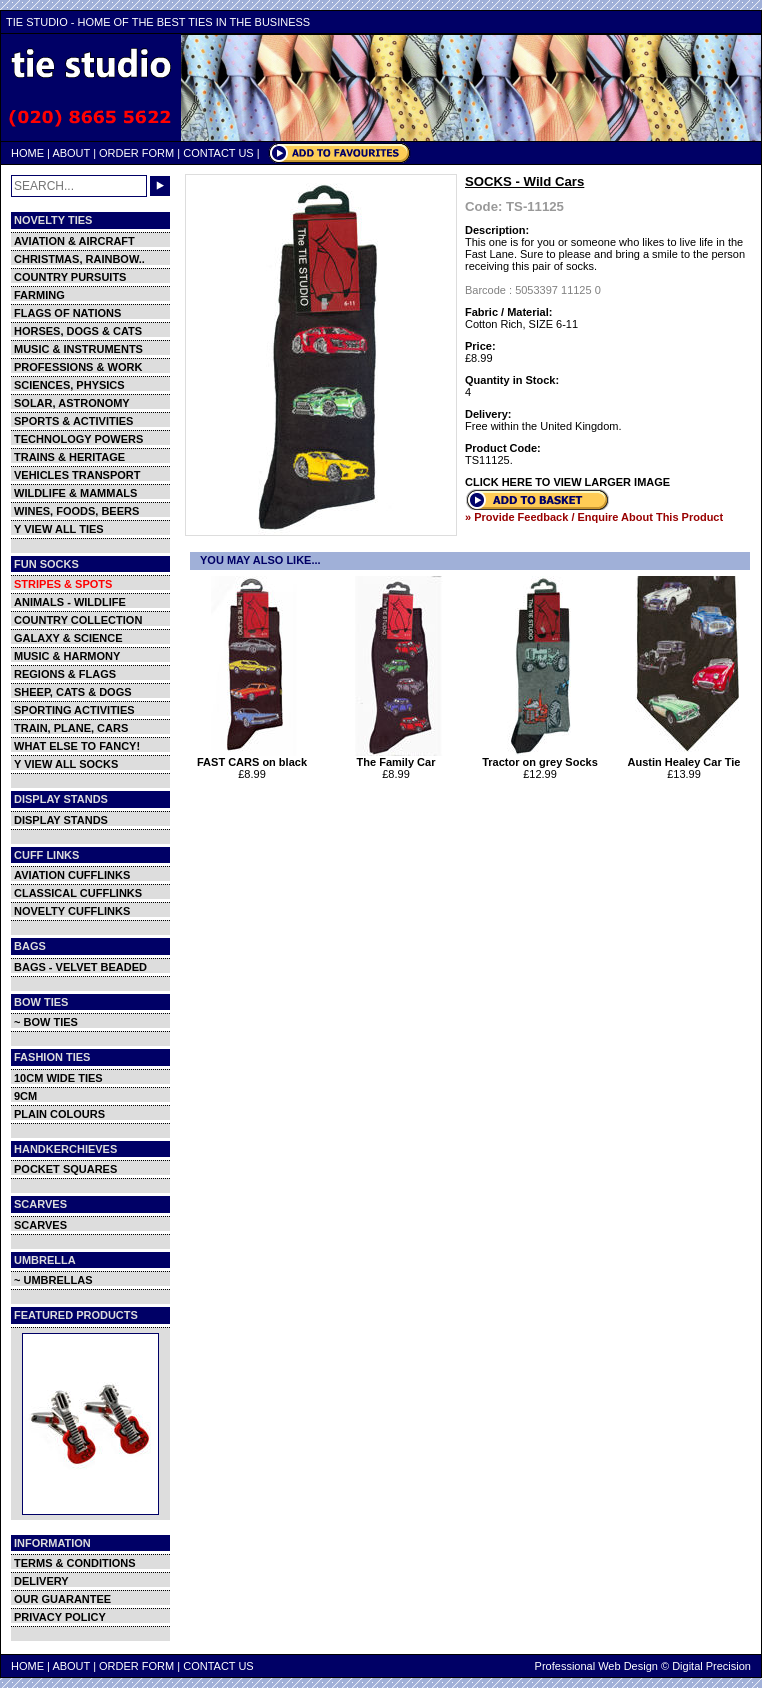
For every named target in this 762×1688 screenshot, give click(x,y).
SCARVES (40, 1225)
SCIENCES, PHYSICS (69, 385)
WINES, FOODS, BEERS (76, 511)
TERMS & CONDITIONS (75, 1563)
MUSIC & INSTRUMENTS (78, 349)
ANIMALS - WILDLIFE (70, 602)
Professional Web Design (596, 1666)
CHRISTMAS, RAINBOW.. (79, 259)
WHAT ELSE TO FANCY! (77, 746)
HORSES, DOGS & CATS (78, 331)
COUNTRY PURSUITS (70, 277)
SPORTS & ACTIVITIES (73, 421)
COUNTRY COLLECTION (78, 620)
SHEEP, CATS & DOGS (73, 692)
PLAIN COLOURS (59, 1114)
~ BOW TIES (46, 1022)
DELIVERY (41, 1581)
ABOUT (71, 153)
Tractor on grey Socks (542, 757)
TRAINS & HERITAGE (69, 457)
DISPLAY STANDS (61, 820)
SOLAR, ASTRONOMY (72, 403)
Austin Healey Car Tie (686, 757)
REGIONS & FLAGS (65, 674)
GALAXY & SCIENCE (68, 638)
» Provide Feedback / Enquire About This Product (594, 517)
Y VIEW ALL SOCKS (66, 764)
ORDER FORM (136, 153)
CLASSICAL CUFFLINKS (78, 893)
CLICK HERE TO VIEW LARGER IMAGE (567, 482)
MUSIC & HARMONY (67, 656)
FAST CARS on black (254, 757)
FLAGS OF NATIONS (67, 313)
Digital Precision (711, 1666)
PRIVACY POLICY (60, 1617)
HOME (27, 153)
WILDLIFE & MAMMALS (75, 493)
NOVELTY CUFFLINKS (72, 911)
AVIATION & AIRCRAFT (74, 241)
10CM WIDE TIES (58, 1078)
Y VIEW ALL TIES (59, 529)
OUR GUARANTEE (62, 1599)
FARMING (39, 295)
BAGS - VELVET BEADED (80, 967)
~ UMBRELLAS (53, 1280)
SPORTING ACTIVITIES (74, 710)
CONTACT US (218, 153)
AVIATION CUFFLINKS (72, 875)
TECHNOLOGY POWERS (78, 439)
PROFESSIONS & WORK (78, 367)
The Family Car (398, 757)
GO (160, 186)
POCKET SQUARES (65, 1169)
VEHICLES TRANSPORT (77, 475)
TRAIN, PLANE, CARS (71, 728)
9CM (25, 1096)
